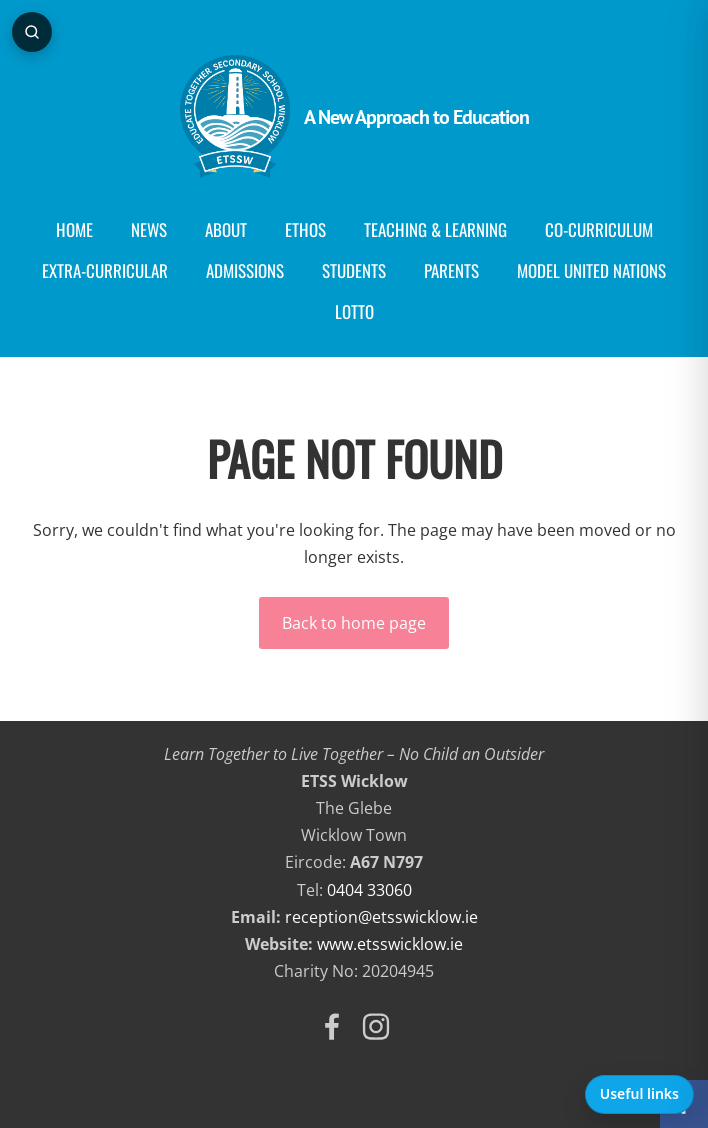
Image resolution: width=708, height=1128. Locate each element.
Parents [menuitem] (451, 270)
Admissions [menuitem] (245, 270)
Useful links (639, 1093)
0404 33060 (369, 890)
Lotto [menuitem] (354, 311)
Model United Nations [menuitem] (591, 270)
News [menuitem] (149, 229)
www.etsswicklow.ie (390, 944)
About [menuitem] (226, 229)
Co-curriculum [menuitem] (599, 229)
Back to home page (354, 623)
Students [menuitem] (354, 270)
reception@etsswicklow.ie (381, 917)
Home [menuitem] (74, 229)
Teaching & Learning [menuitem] (435, 229)
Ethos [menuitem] (305, 229)
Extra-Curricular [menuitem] (105, 270)
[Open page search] (32, 32)
